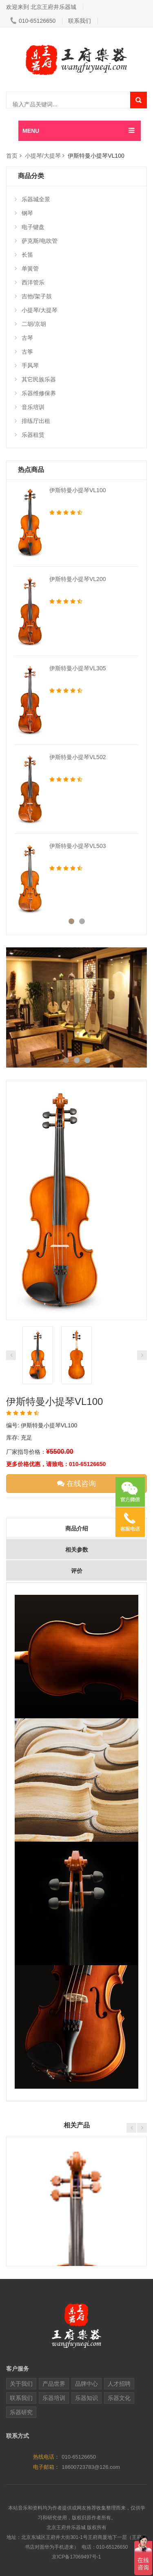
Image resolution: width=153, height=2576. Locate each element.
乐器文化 (119, 2398)
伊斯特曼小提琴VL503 (77, 846)
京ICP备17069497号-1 (76, 2557)
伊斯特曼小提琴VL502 (77, 757)
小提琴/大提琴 (43, 155)
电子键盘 (29, 227)
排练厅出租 (32, 421)
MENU (30, 131)
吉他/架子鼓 (33, 296)
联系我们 (79, 21)
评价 (76, 1571)
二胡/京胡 (30, 324)
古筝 (24, 351)
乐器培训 (53, 2398)
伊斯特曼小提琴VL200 (77, 579)
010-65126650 (32, 21)
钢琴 (24, 213)
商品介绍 (76, 1528)
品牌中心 (86, 2383)
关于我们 (21, 2383)
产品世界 (53, 2383)
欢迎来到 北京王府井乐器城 (41, 7)
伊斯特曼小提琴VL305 (77, 668)
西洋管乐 (29, 282)
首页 (12, 155)
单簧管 (27, 268)
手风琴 (27, 365)
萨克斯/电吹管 (36, 241)
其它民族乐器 (35, 379)
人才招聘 (119, 2383)
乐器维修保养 (35, 393)
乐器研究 (21, 2412)
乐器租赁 (29, 435)
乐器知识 (86, 2398)
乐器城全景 (32, 199)
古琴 (24, 338)
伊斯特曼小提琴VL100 (77, 490)
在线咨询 (76, 1483)
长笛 (24, 254)
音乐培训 (29, 407)
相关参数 (76, 1549)
